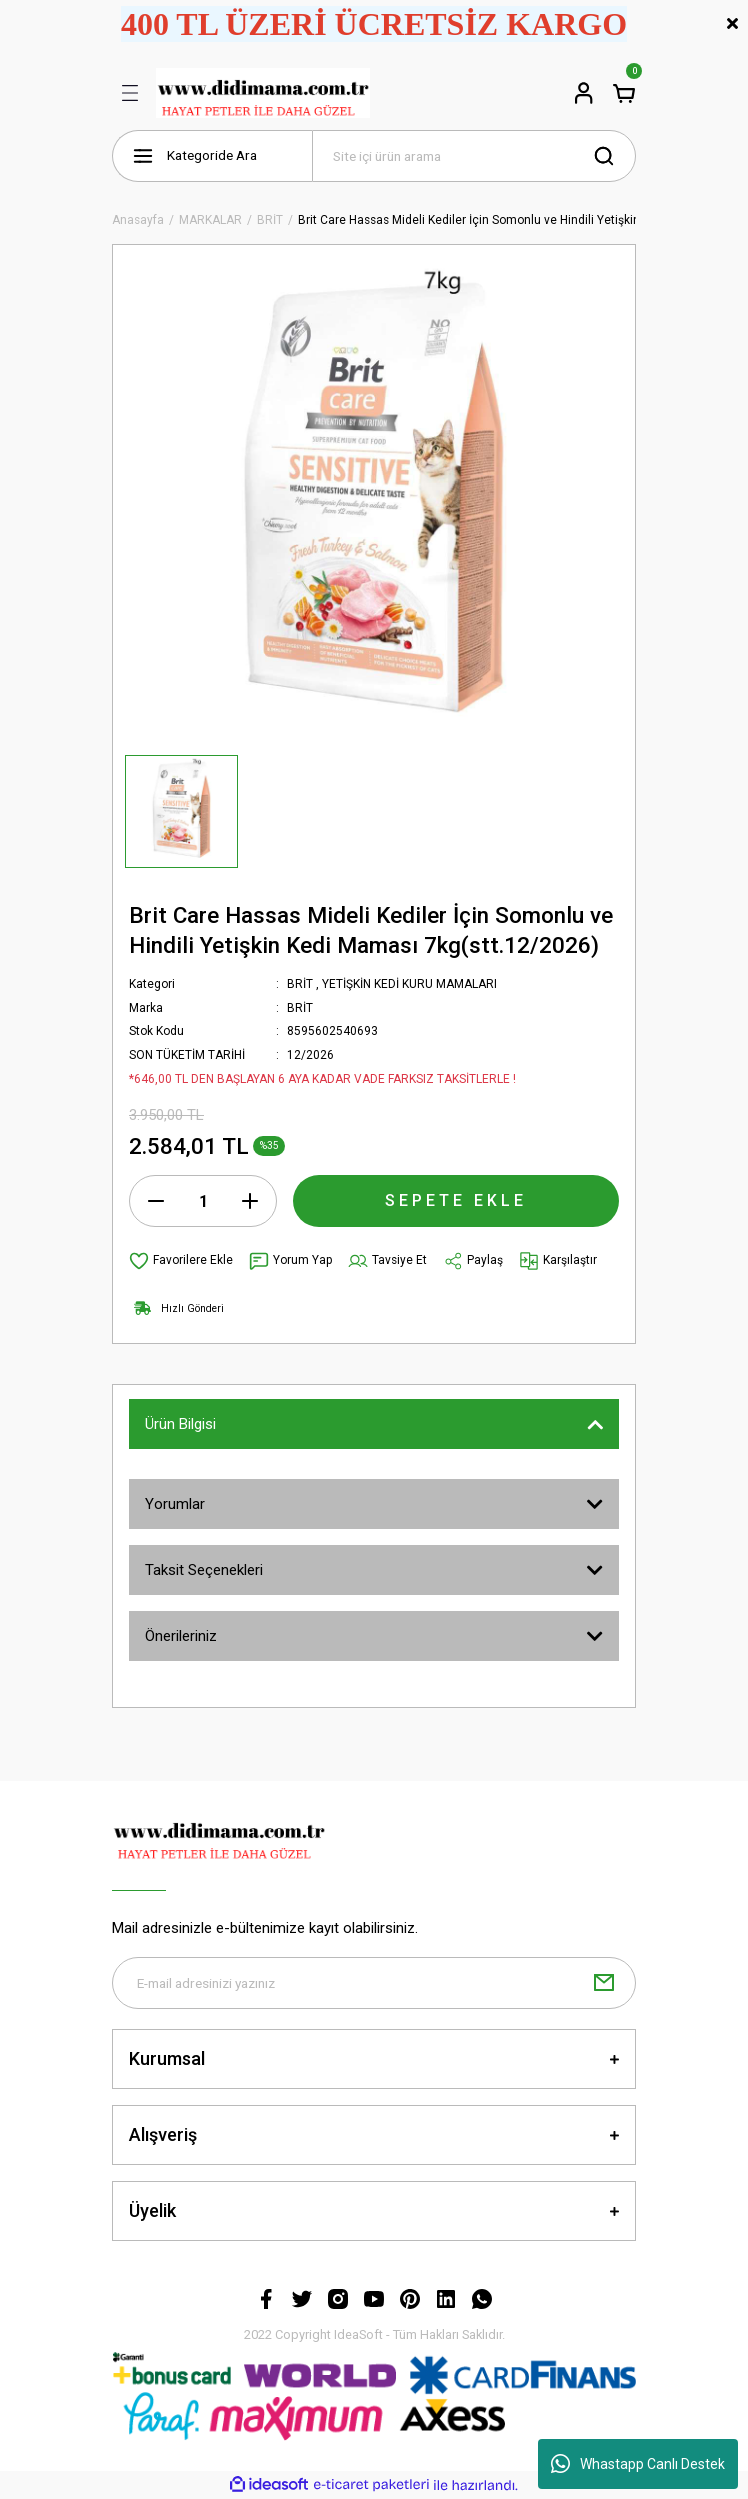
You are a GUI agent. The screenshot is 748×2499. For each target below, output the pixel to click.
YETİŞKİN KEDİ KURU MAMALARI (409, 984)
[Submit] (604, 1983)
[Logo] (263, 93)
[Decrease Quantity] (156, 1201)
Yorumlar (175, 1504)
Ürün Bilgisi (180, 1424)
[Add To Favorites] (181, 1261)
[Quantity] (203, 1201)
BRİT (300, 984)
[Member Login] (584, 93)
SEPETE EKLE (456, 1200)
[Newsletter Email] (374, 1983)
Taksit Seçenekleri (204, 1570)
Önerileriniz (181, 1636)
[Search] (474, 156)
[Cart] (624, 93)
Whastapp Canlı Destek (638, 2464)
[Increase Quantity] (250, 1201)
